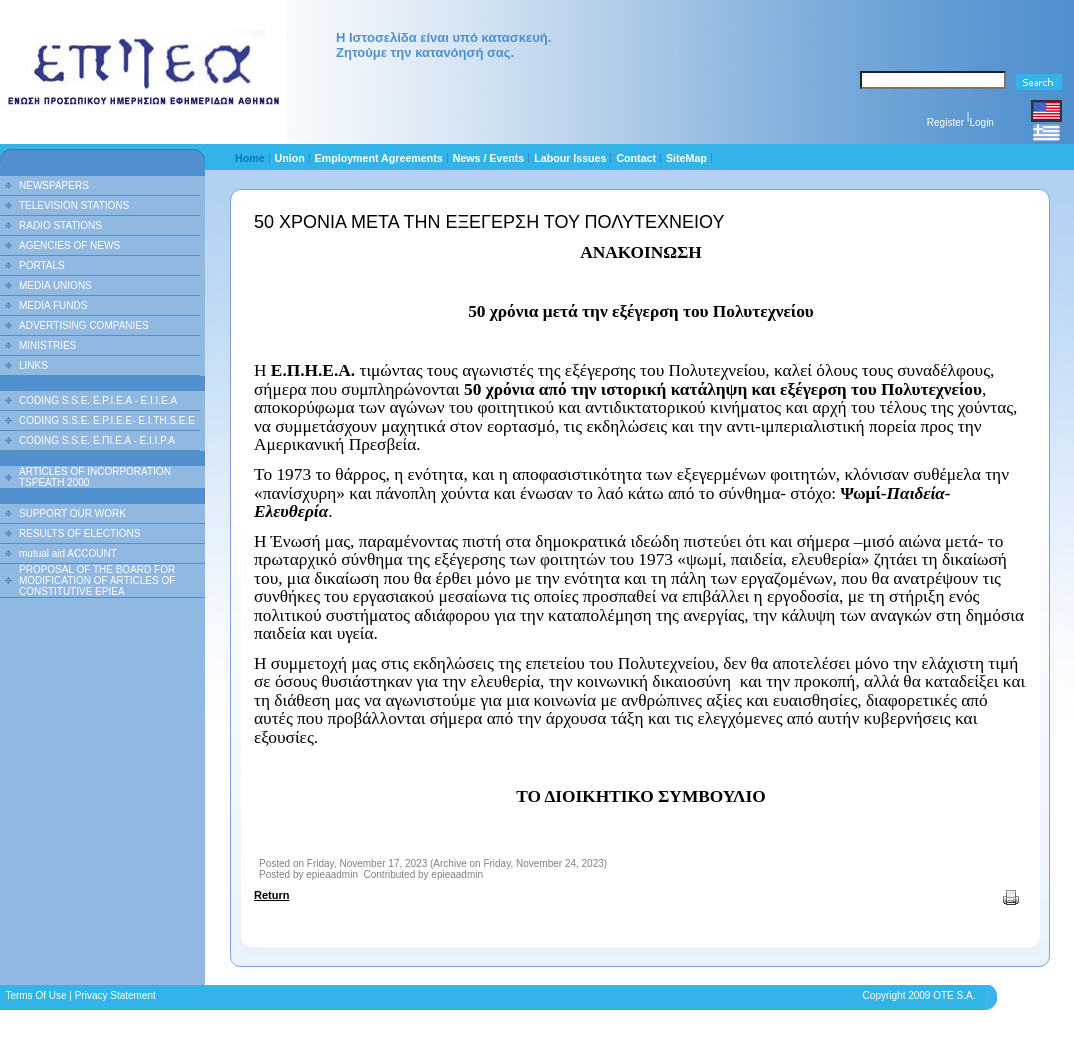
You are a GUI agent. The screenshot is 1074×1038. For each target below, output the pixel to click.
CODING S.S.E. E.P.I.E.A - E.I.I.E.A (98, 400)
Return (271, 895)
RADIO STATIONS (60, 225)
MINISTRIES (47, 345)
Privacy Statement (115, 995)
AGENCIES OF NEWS (69, 245)
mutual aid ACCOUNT (68, 553)
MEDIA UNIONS (55, 285)
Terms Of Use (35, 995)
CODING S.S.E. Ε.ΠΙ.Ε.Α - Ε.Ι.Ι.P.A (97, 440)
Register (945, 122)
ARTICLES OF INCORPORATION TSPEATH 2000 (95, 477)
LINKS (33, 365)
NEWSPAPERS (54, 185)
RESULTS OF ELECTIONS (80, 533)
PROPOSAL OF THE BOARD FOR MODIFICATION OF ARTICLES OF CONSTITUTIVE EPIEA (97, 580)
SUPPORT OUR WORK (72, 513)
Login (981, 122)
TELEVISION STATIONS (74, 205)
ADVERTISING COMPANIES (84, 325)
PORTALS (42, 265)
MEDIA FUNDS (53, 305)
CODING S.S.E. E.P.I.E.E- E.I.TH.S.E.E (107, 420)
